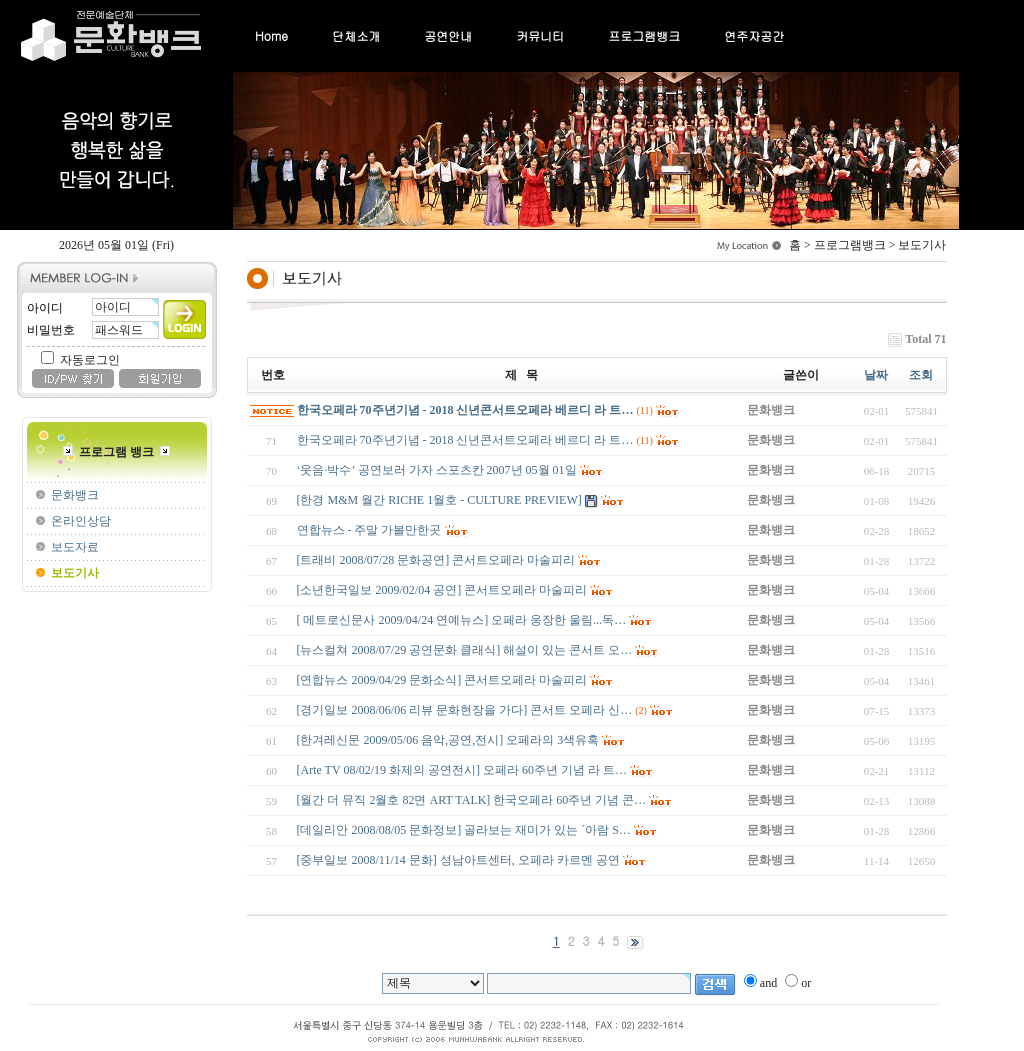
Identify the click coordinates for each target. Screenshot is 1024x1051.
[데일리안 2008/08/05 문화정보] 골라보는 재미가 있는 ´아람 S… (464, 830)
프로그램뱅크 (644, 35)
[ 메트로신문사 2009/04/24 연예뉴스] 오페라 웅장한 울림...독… (462, 620)
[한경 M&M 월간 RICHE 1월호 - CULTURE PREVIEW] (439, 500)
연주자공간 (754, 35)
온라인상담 (81, 521)
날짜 (876, 375)
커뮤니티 (540, 35)
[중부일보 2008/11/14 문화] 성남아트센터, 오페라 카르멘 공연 (458, 860)
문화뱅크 (75, 495)
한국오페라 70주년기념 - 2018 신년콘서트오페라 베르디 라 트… (465, 410)
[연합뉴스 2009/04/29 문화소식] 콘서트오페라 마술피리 (442, 680)
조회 (921, 375)
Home (271, 35)
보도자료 (75, 547)
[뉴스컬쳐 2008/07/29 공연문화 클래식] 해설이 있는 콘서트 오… (465, 650)
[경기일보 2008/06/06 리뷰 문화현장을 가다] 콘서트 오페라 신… (465, 710)
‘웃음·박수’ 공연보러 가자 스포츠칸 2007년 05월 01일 (437, 470)
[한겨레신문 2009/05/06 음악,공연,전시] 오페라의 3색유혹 (448, 740)
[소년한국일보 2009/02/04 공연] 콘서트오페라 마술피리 (442, 590)
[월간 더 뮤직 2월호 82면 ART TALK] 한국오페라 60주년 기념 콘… (472, 800)
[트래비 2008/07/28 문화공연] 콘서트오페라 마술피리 (436, 560)
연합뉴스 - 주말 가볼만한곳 (369, 530)
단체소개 (356, 35)
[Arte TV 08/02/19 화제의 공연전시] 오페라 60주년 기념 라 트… (462, 770)
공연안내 (448, 35)
